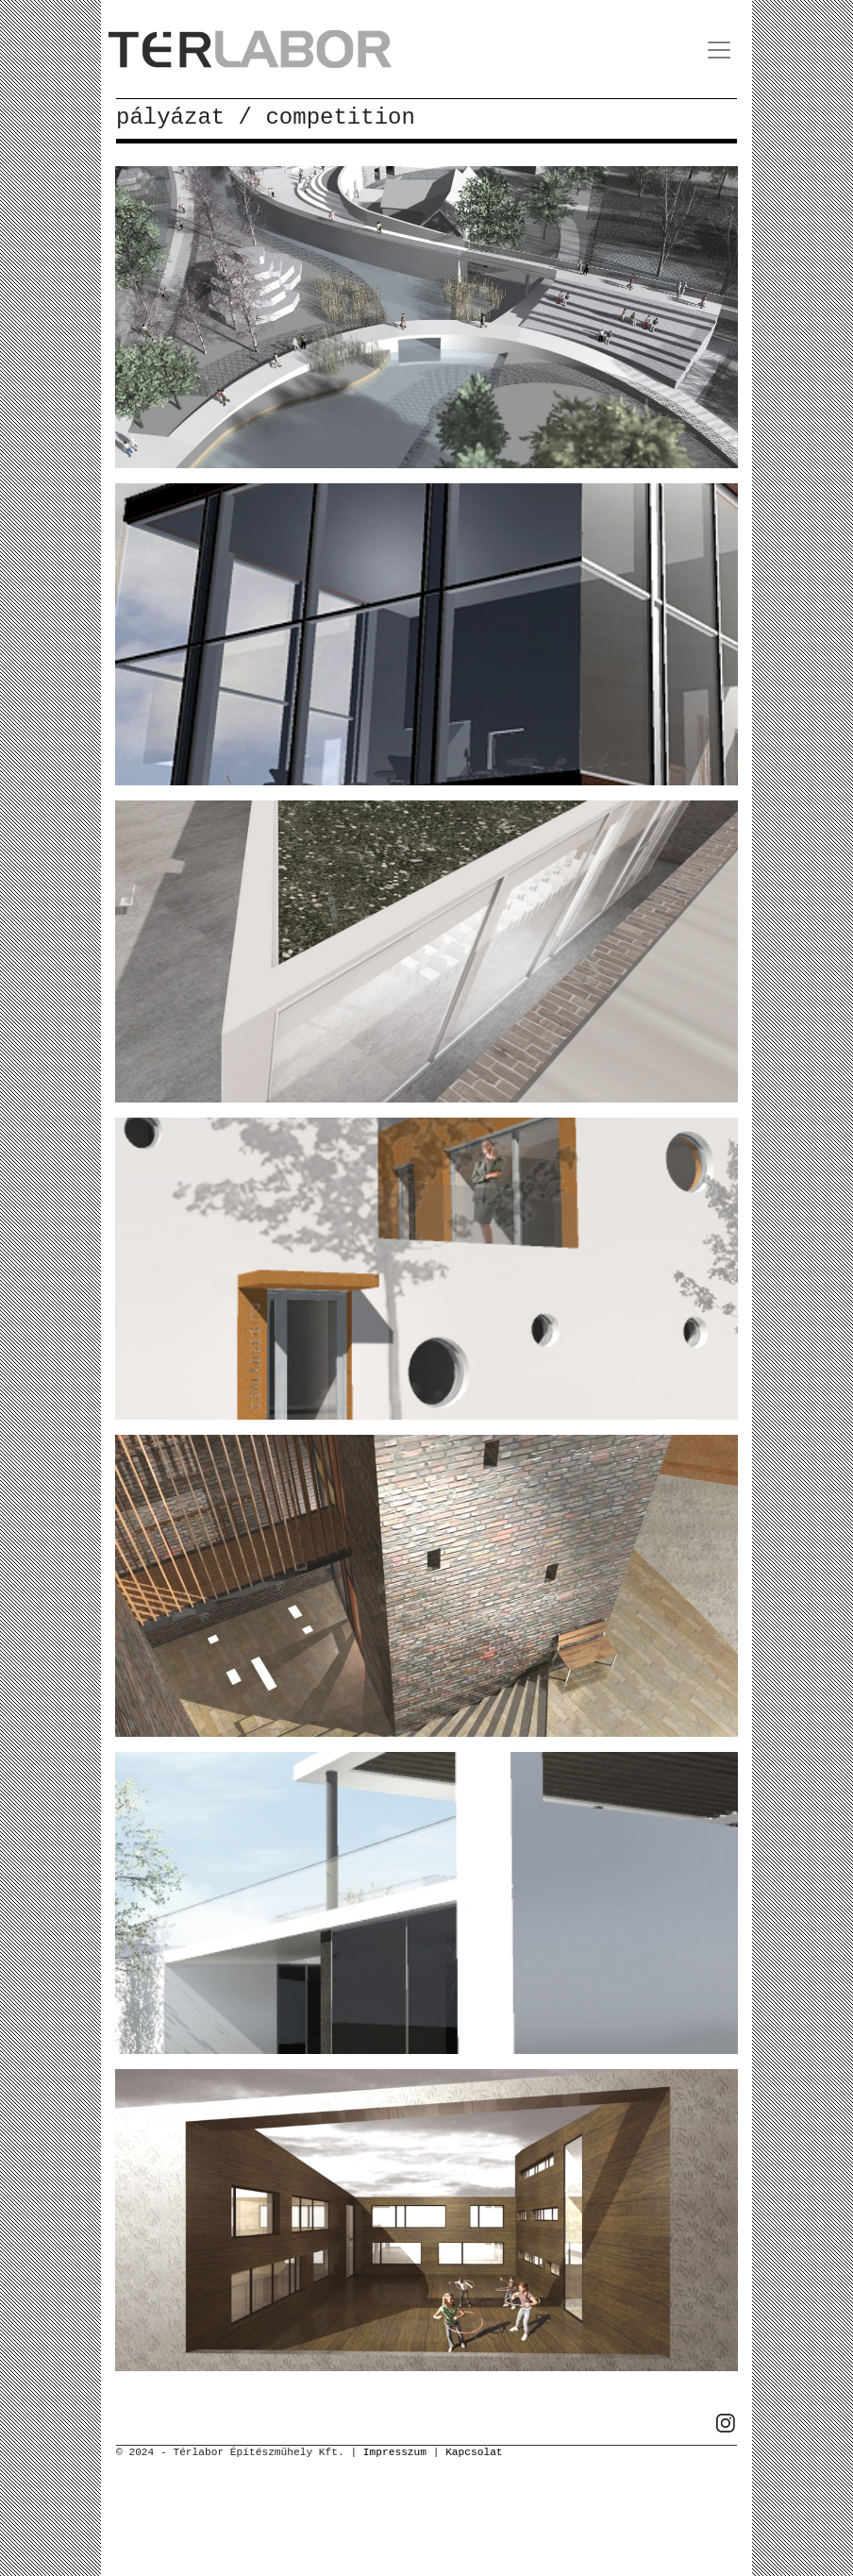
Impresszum (394, 2452)
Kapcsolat (473, 2452)
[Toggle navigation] (719, 50)
